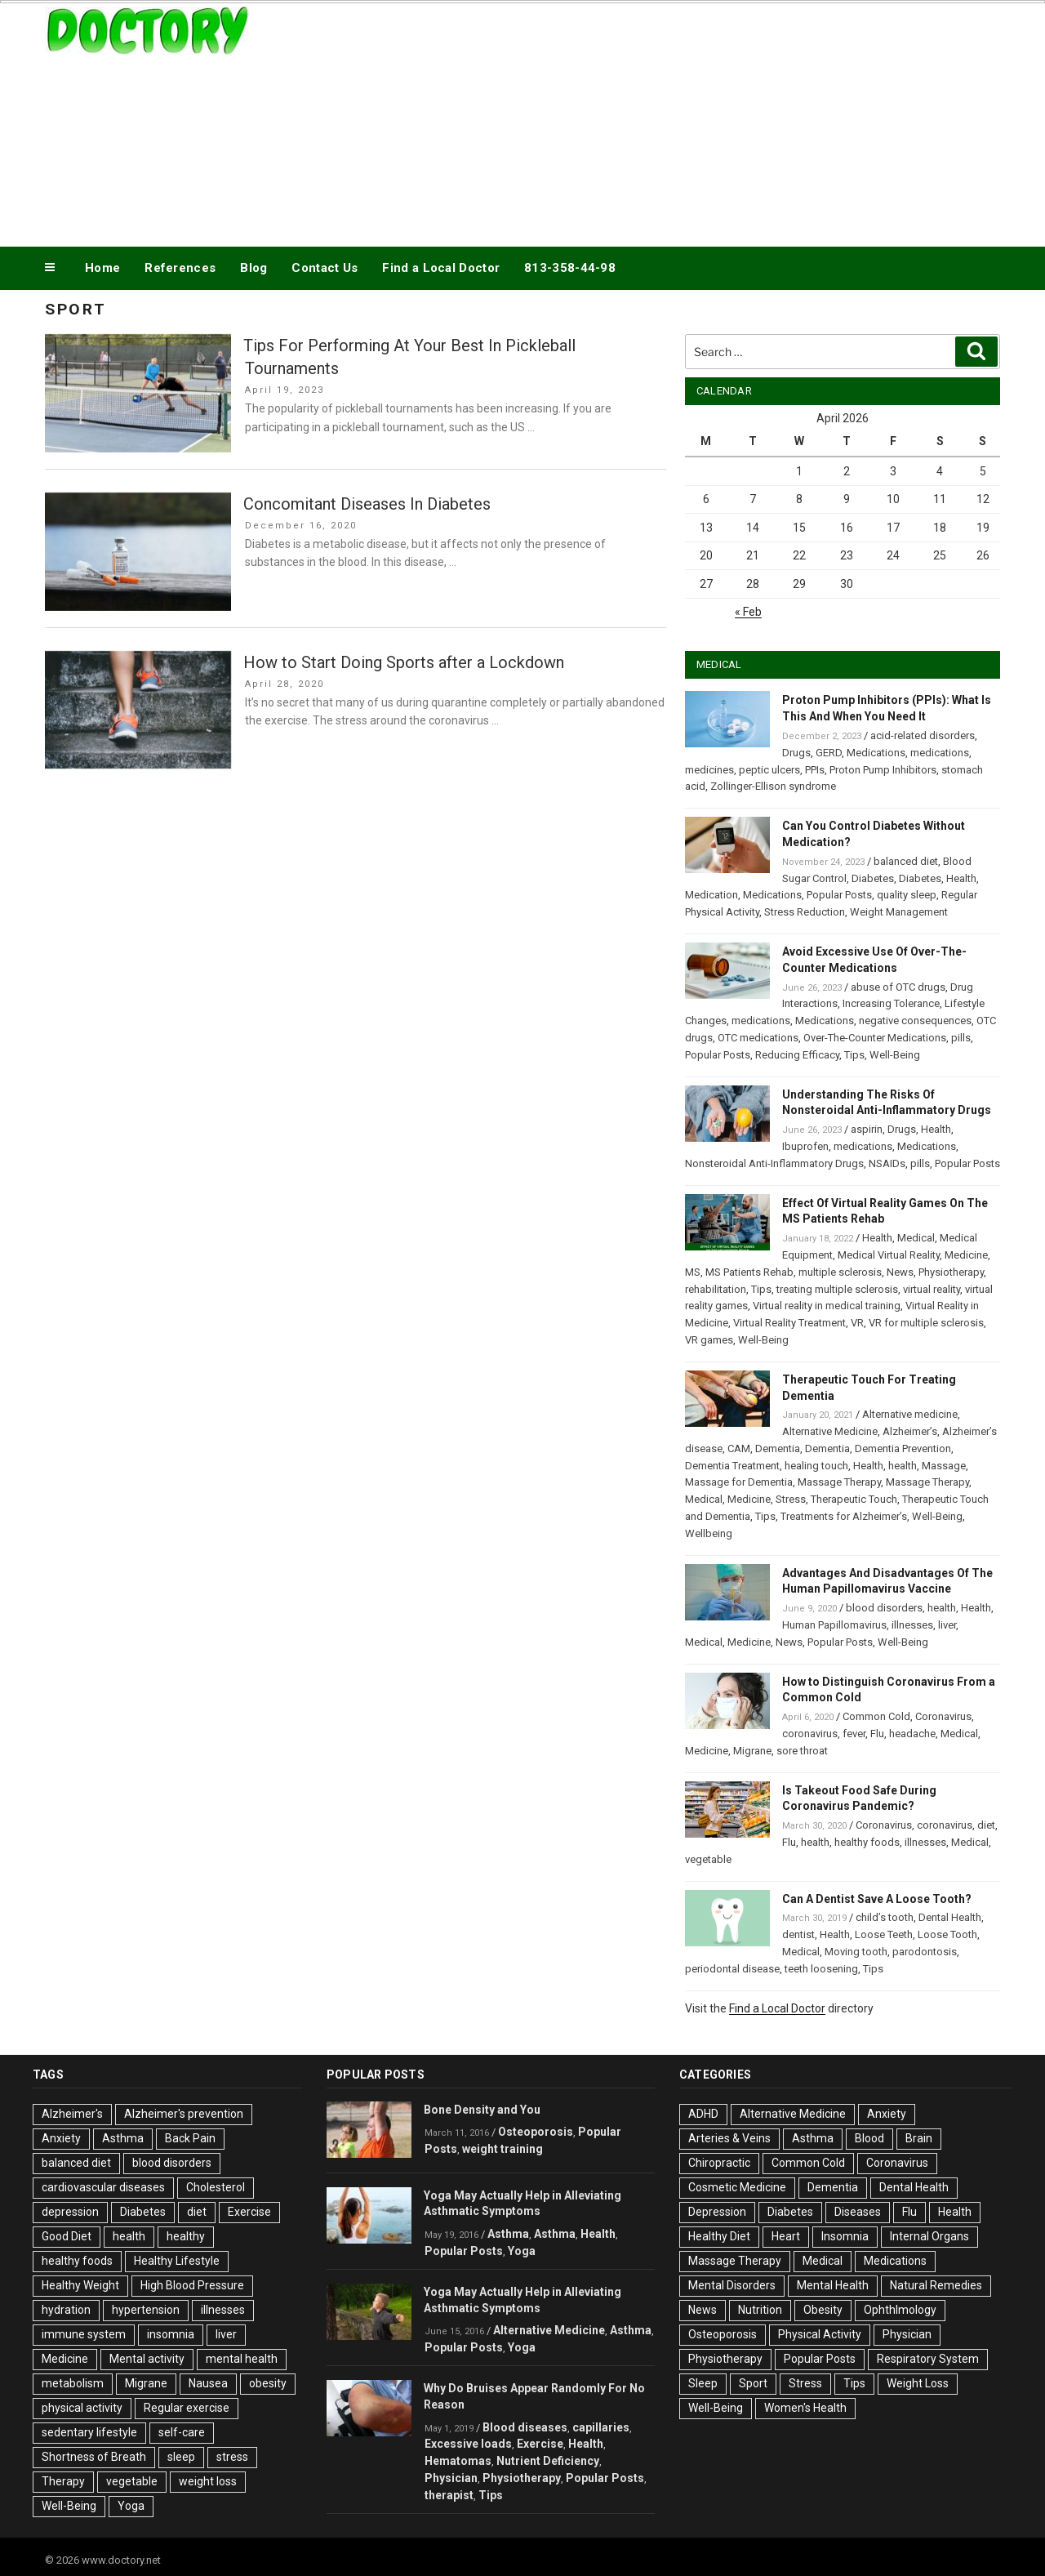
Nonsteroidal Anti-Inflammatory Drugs (774, 1163)
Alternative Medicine (830, 1431)
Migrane (752, 1751)
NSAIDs (887, 1163)
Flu (877, 1733)
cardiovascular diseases (103, 2187)
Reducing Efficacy (797, 1055)
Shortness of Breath (94, 2456)
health (902, 1466)
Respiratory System (928, 2358)
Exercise (249, 2211)
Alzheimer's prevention (183, 2113)
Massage (944, 1466)
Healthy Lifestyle (177, 2260)
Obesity (823, 2309)
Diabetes (873, 878)
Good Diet (66, 2236)
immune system (84, 2334)
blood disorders (884, 1608)
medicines (709, 770)
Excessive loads (468, 2443)
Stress (791, 1499)
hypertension (146, 2309)
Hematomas (458, 2460)
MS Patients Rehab (749, 1272)
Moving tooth (856, 1951)
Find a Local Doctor (441, 268)
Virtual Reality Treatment (789, 1323)
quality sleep (906, 895)
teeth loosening (821, 1969)
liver (947, 1625)
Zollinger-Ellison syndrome (773, 786)
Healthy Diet (719, 2236)
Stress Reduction (804, 912)
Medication (711, 895)
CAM (738, 1448)
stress (232, 2456)
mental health (242, 2358)
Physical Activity (819, 2334)
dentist (798, 1934)
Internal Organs (929, 2236)
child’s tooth (885, 1917)
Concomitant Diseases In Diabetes (367, 504)
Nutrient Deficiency (547, 2460)
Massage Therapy (839, 1482)
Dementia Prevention (903, 1448)
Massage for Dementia (739, 1482)
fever (854, 1733)
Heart (786, 2236)
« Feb (748, 611)
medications (939, 753)
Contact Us (324, 268)
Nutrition (760, 2309)
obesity (268, 2383)
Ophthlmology (900, 2309)
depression (70, 2211)
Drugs (796, 753)
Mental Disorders (732, 2285)
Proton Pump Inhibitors (882, 770)
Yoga (131, 2505)
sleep (181, 2456)
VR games (709, 1340)
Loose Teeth (884, 1934)
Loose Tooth (947, 1934)
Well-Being (894, 1055)
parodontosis (924, 1951)
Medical (916, 1238)
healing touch (816, 1466)
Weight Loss (918, 2383)
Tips (854, 1055)
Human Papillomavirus (834, 1625)
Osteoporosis (535, 2131)
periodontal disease (732, 1969)
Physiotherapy (951, 1272)
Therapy (63, 2481)
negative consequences (915, 1020)
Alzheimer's (72, 2113)
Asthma (123, 2138)
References (180, 268)
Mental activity (147, 2358)
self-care (181, 2432)
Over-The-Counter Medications (874, 1038)
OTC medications (758, 1038)
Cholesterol (215, 2187)
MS (692, 1272)
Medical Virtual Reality (889, 1255)
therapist (449, 2495)
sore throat (802, 1751)
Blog (253, 268)
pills (961, 1038)
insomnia (170, 2334)
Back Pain (190, 2138)
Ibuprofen (805, 1146)
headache (912, 1733)
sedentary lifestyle (89, 2432)
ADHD (703, 2113)
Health (961, 878)
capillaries (600, 2427)
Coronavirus (943, 1716)
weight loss (208, 2481)
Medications (876, 753)
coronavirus (810, 1733)
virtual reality (931, 1289)
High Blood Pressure (192, 2285)
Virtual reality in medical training (826, 1305)
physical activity (82, 2407)
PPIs (815, 770)
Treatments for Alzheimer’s (843, 1516)
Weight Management (899, 912)
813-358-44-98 (570, 268)
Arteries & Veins (729, 2138)
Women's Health (805, 2407)
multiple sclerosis (840, 1272)
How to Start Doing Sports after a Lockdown (403, 662)
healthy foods (867, 1842)
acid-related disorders (922, 735)
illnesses (912, 1625)
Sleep (703, 2383)
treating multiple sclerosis (837, 1289)
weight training (502, 2148)
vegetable (708, 1859)
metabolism (73, 2383)
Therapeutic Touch (854, 1499)
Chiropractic (719, 2162)
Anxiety (61, 2138)
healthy (186, 2236)
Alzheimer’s (910, 1431)
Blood (869, 2138)
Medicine (966, 1255)
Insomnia (845, 2236)
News (900, 1272)
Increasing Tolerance (891, 1003)
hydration (66, 2309)
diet (986, 1825)
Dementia (777, 1448)
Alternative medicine (910, 1414)
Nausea (208, 2383)
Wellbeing (708, 1533)
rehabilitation (715, 1289)
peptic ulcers (769, 770)
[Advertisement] (686, 121)
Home (102, 268)
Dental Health (949, 1917)
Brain (918, 2138)
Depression (717, 2211)
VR (857, 1323)
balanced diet (906, 861)
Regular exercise (186, 2407)
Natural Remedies (936, 2285)
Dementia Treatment (732, 1466)
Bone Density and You (482, 2109)
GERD (829, 753)
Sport (753, 2383)
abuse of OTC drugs (898, 987)
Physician (451, 2478)
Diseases (857, 2211)
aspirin (867, 1129)
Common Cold (876, 1716)
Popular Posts (839, 895)
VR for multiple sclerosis (926, 1323)
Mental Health (833, 2285)
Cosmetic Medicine (737, 2187)
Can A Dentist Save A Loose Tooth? (877, 1898)
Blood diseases (524, 2427)
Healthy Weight (80, 2285)
